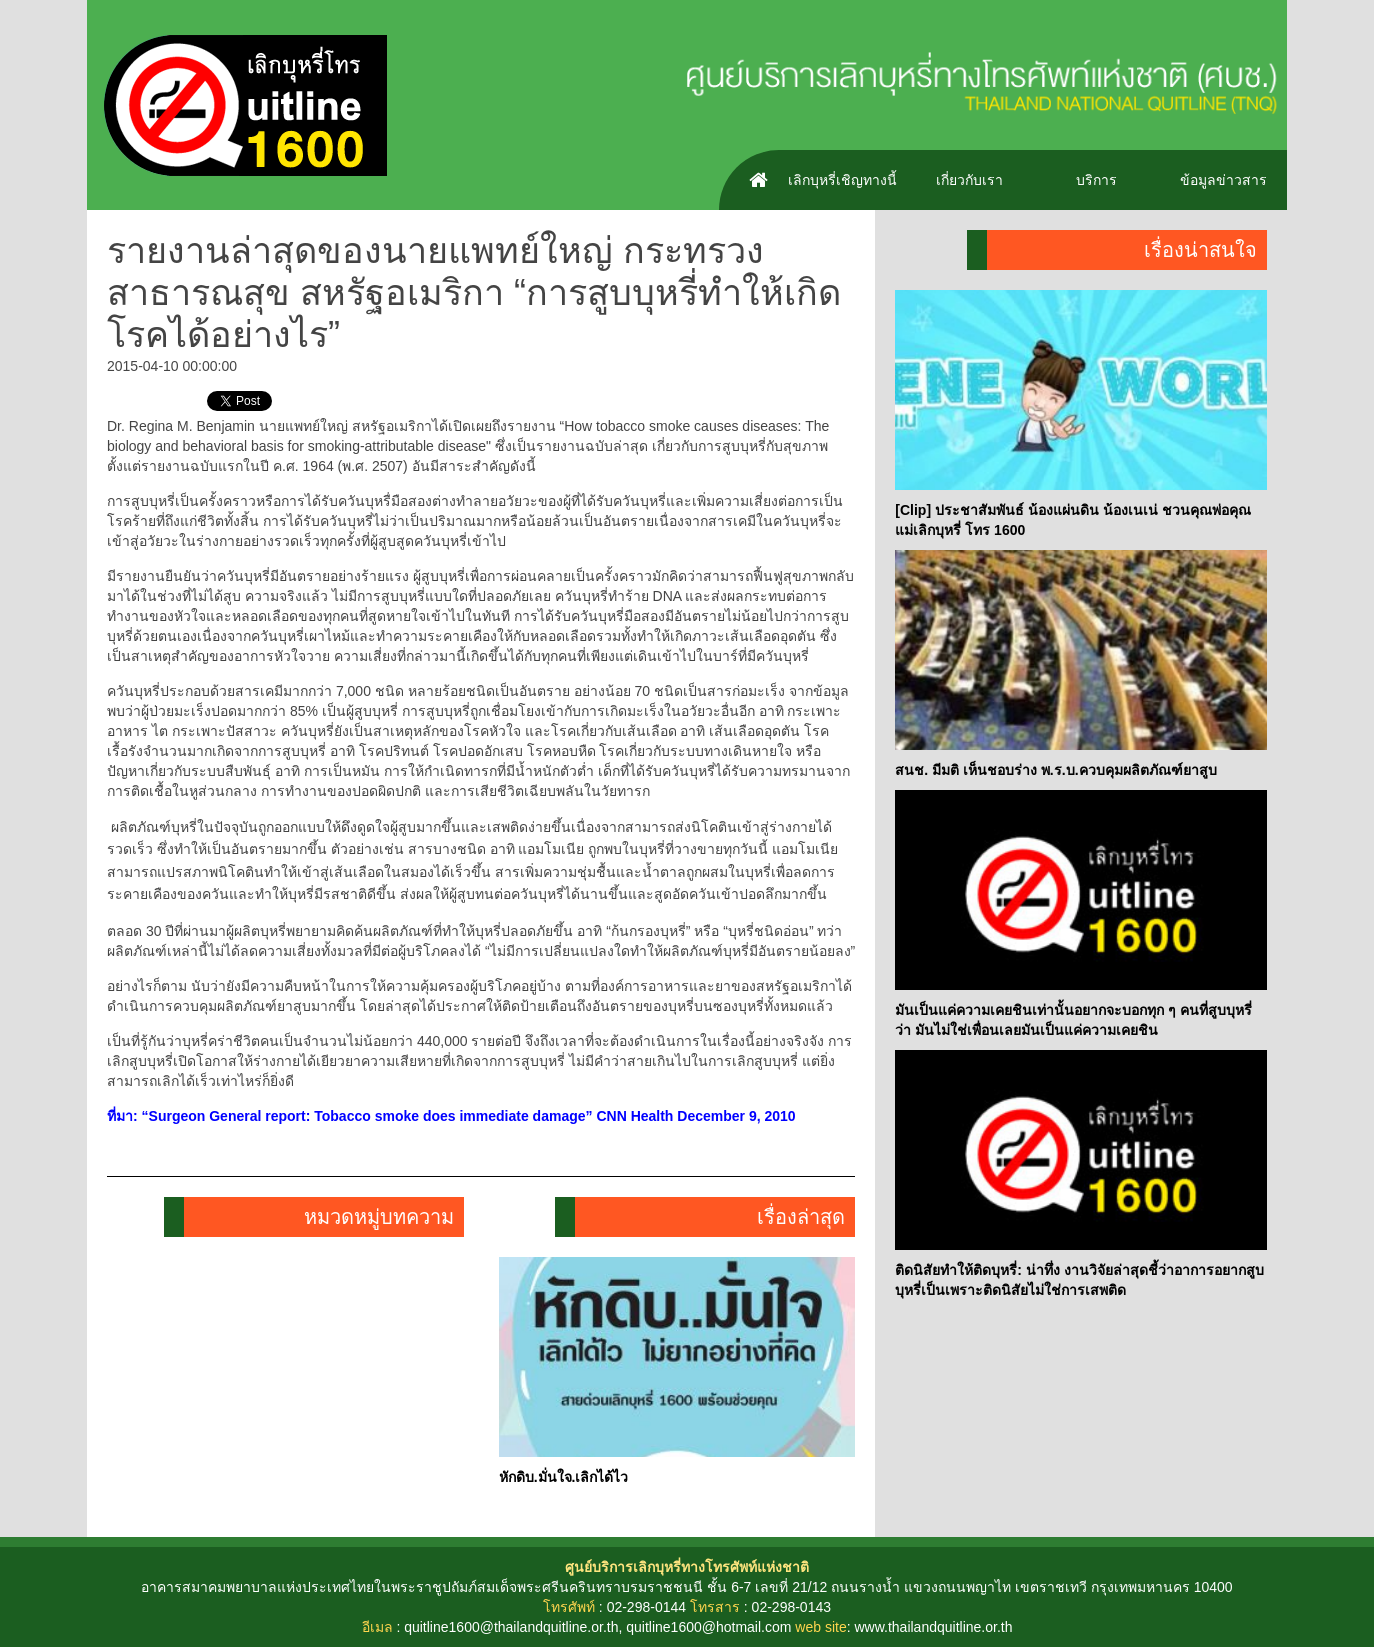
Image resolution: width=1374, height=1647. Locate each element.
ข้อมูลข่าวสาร (1223, 180)
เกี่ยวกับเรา (969, 180)
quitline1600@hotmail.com (708, 1627)
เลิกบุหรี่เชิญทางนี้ (842, 180)
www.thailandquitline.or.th (933, 1627)
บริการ (1096, 180)
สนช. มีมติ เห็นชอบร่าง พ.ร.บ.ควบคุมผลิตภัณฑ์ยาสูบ (1055, 770)
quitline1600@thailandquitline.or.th (511, 1627)
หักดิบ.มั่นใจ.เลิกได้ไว (564, 1477)
